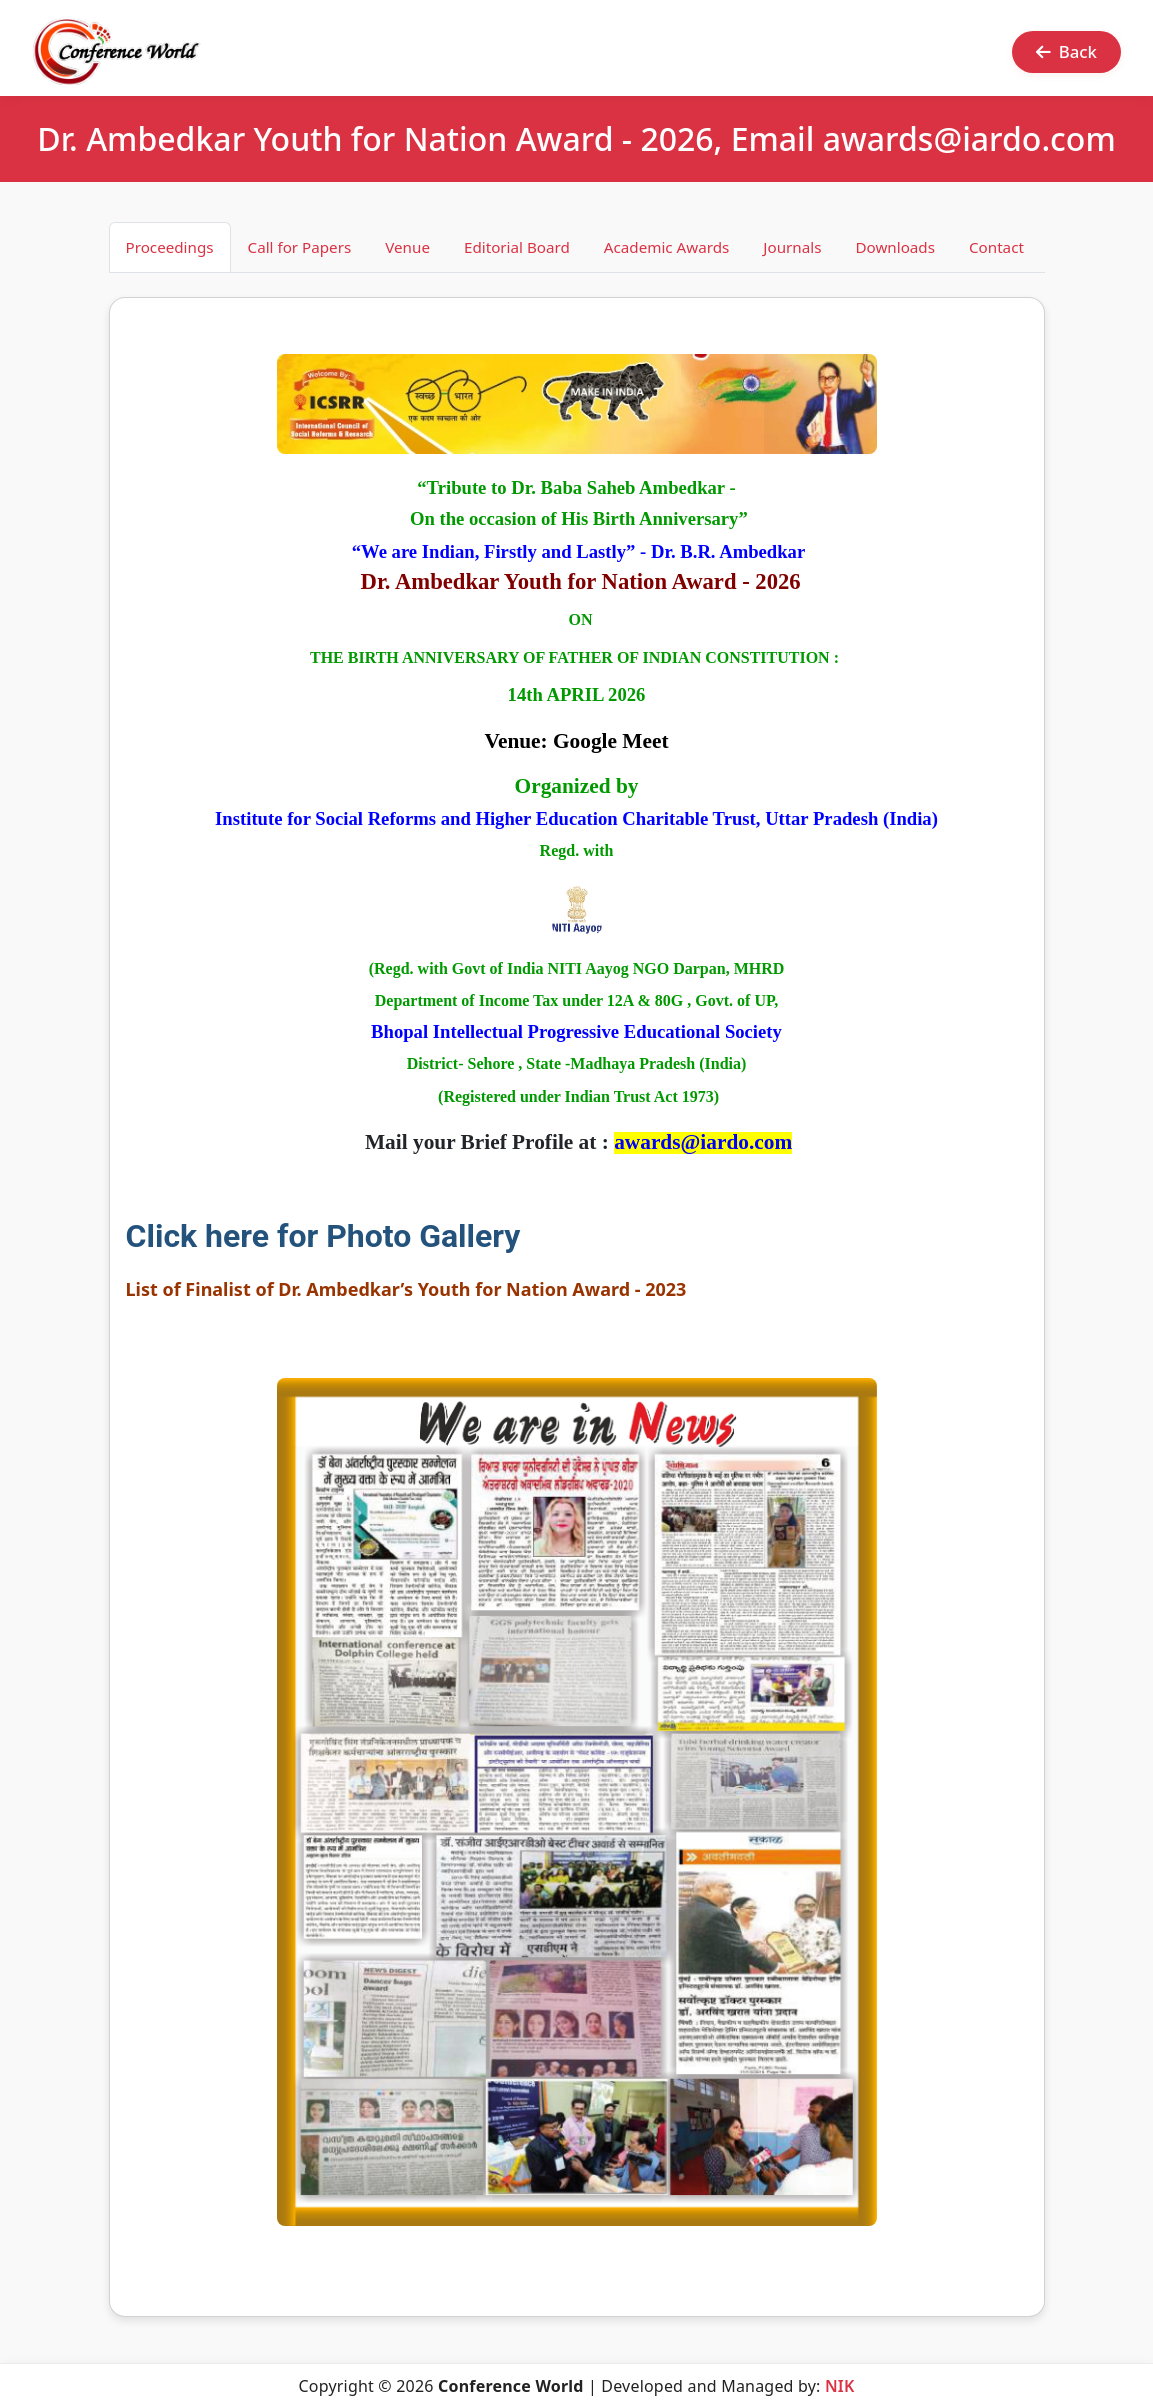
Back (1066, 51)
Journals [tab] (792, 247)
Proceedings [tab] (170, 247)
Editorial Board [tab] (517, 247)
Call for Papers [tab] (300, 247)
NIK (840, 2386)
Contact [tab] (996, 247)
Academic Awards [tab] (667, 247)
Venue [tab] (407, 247)
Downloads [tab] (895, 247)
